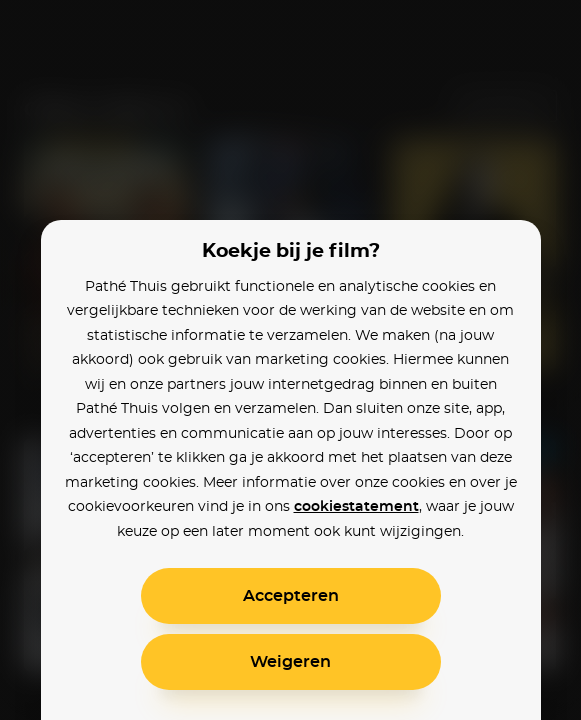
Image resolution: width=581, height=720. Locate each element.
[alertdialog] (290, 360)
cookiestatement (356, 507)
